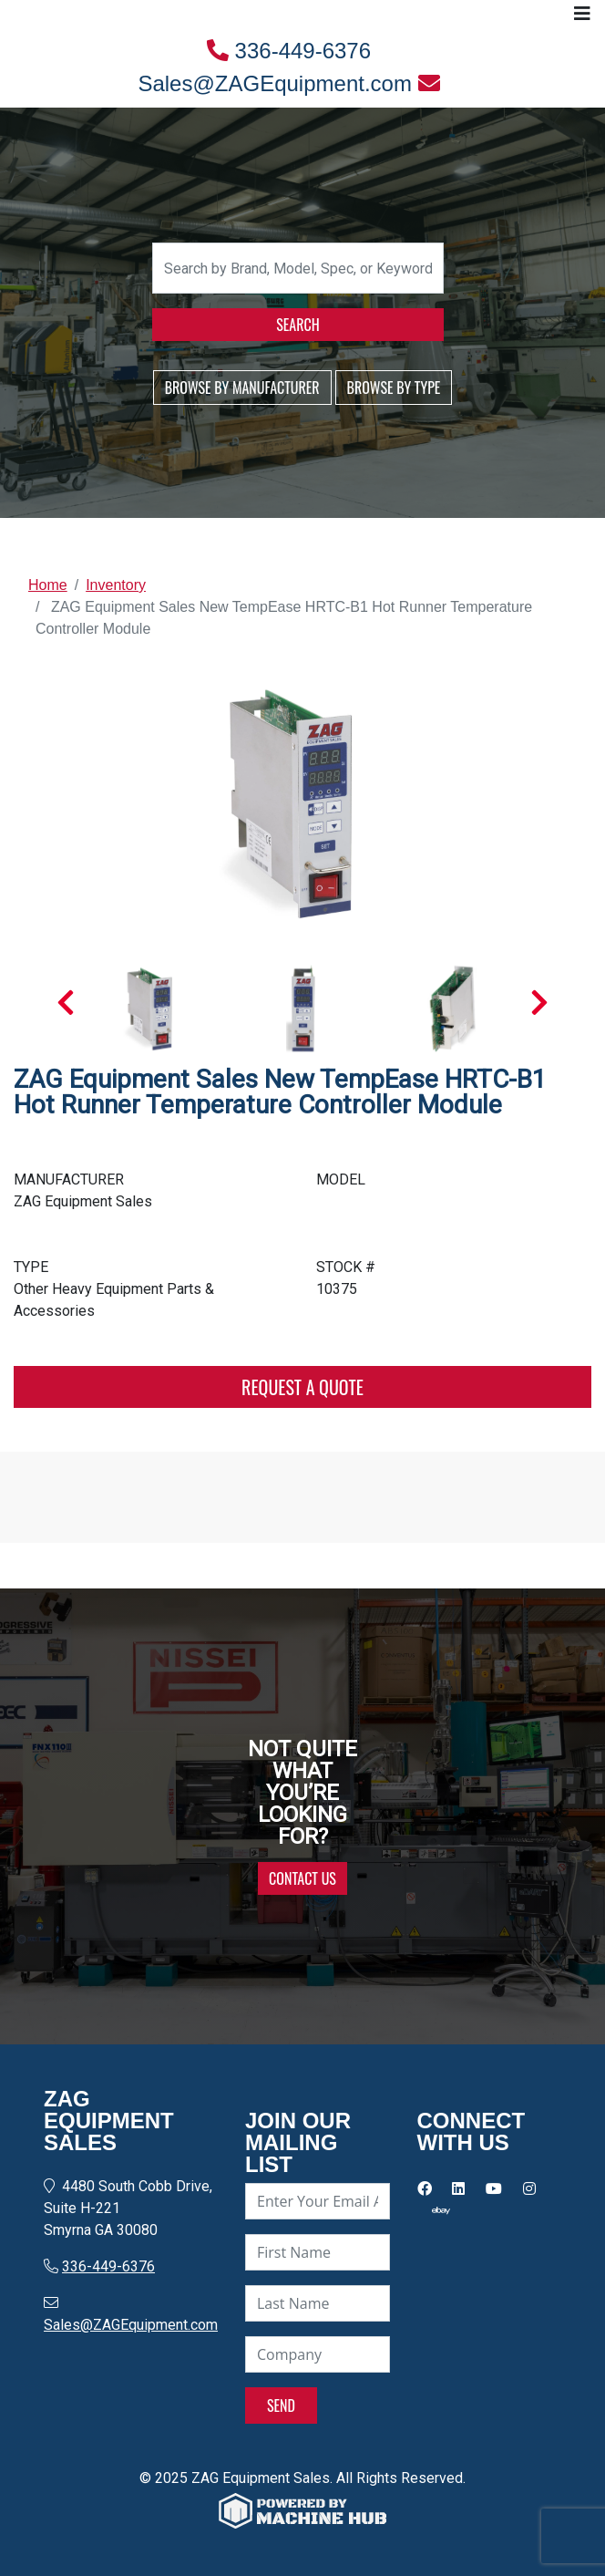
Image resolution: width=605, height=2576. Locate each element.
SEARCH (297, 325)
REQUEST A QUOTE (302, 1387)
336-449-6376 (289, 50)
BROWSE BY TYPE (394, 387)
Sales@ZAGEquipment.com (288, 83)
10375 (336, 1289)
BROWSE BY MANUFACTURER (242, 387)
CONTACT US (302, 1878)
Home (47, 585)
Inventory (116, 585)
